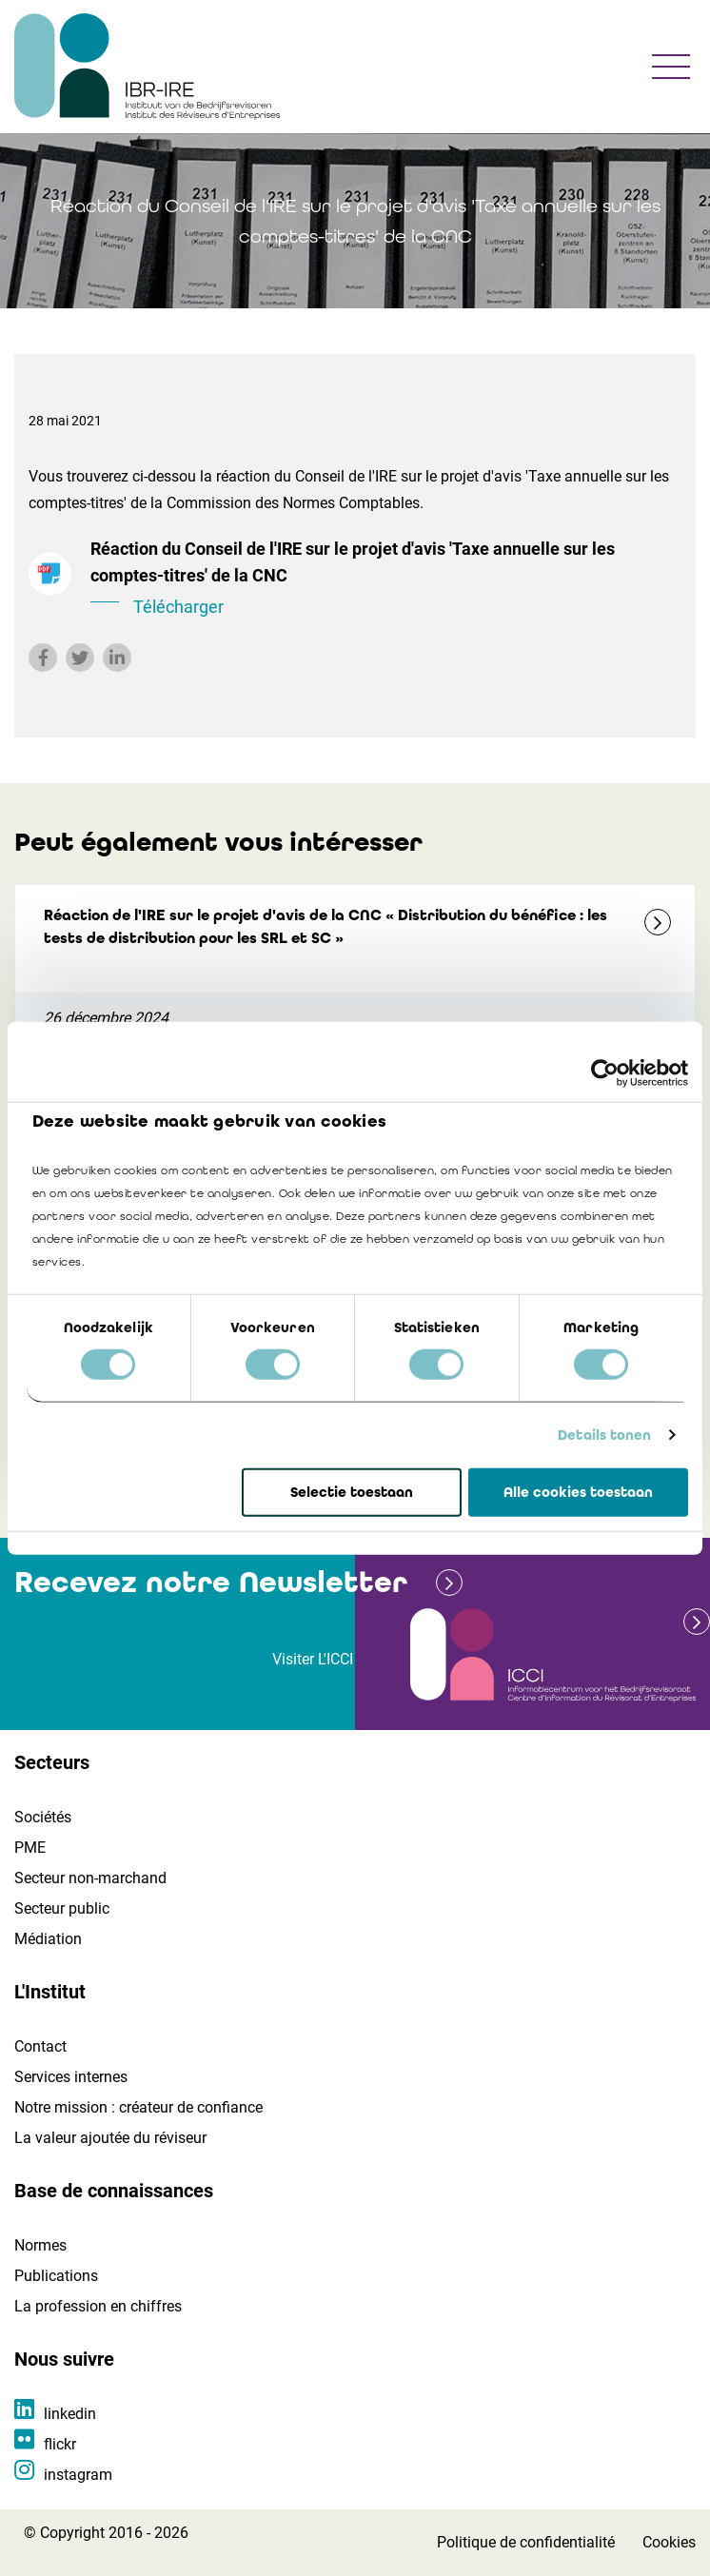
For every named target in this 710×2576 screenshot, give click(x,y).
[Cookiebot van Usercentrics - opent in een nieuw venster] (605, 1072)
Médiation (48, 1939)
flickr (60, 2444)
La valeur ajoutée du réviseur (110, 2138)
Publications (56, 2276)
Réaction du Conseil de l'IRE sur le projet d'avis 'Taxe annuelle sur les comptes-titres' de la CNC (385, 579)
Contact (40, 2046)
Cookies (669, 2542)
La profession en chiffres (98, 2306)
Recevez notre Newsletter (210, 1582)
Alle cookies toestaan (578, 1492)
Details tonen (604, 1435)
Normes (40, 2245)
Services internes (71, 2077)
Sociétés (42, 1817)
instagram (78, 2475)
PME (30, 1848)
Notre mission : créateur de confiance (138, 2107)
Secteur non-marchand (90, 1878)
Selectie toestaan (351, 1492)
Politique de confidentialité (526, 2542)
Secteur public (61, 1908)
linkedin (70, 2414)
